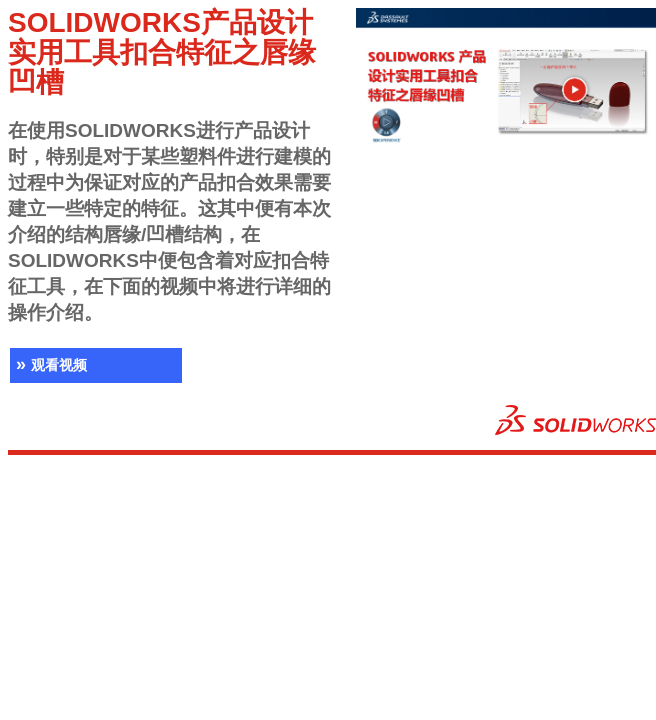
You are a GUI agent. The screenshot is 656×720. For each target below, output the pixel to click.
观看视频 (49, 365)
